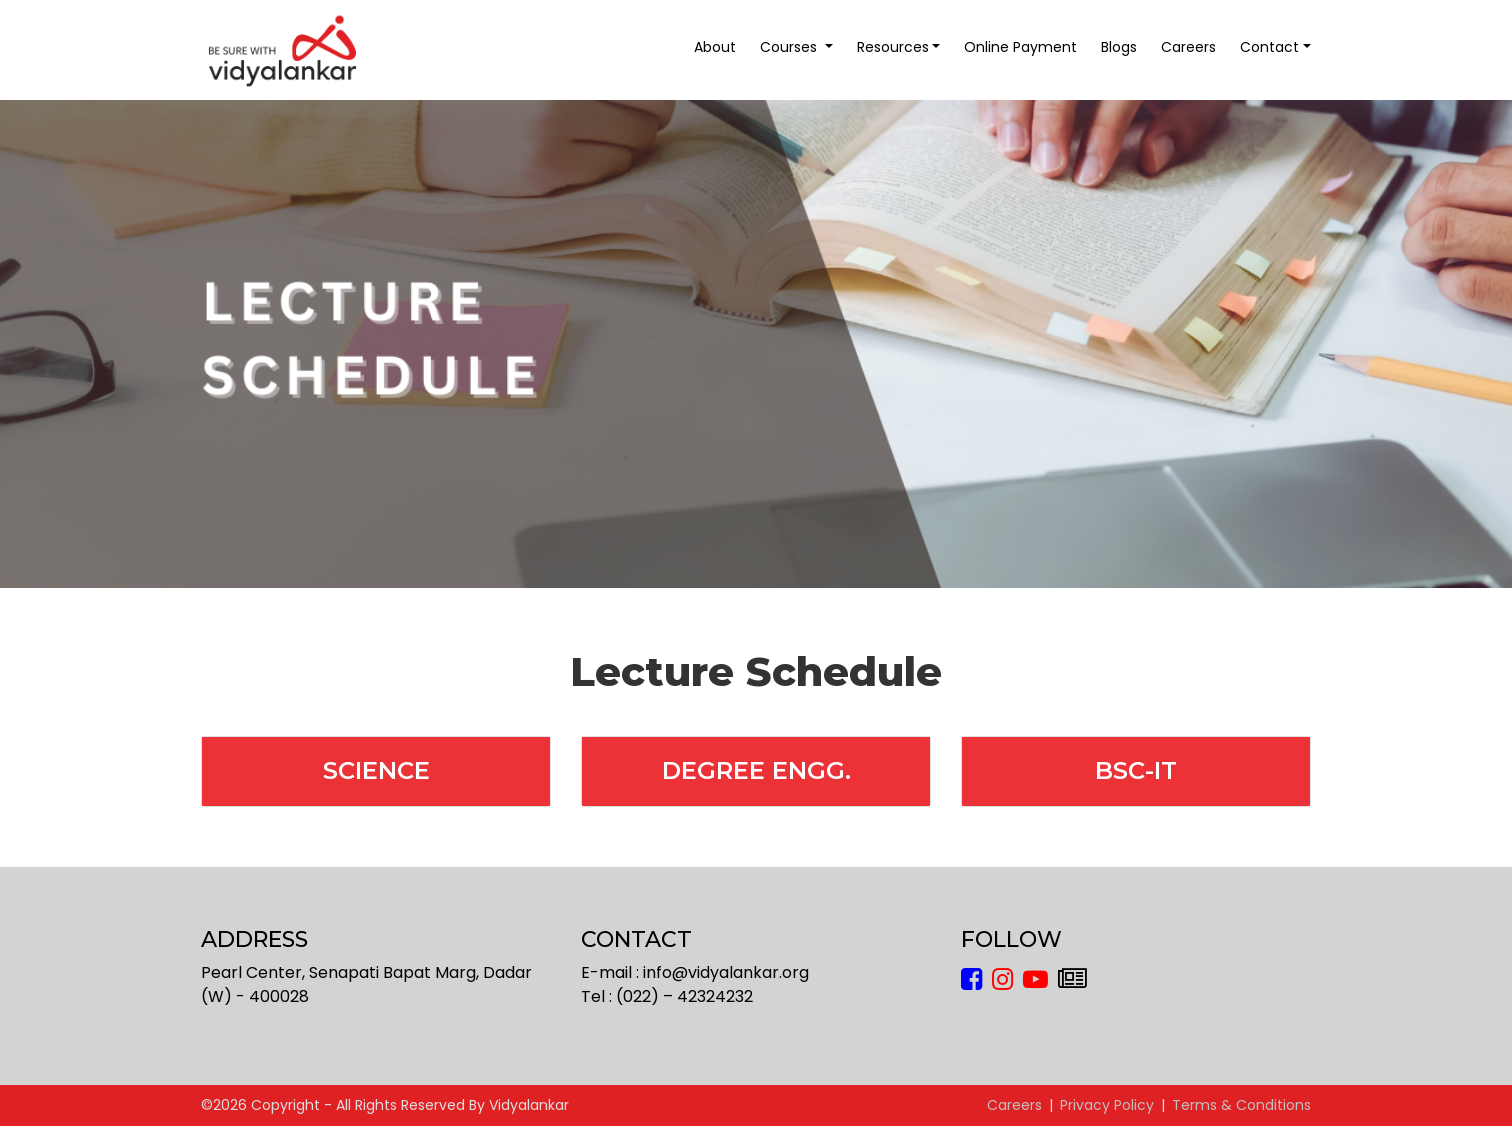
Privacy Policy (1107, 1105)
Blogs (1119, 47)
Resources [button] (893, 47)
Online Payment (1020, 47)
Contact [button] (1269, 47)
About (715, 47)
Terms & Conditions (1241, 1105)
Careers (1188, 47)
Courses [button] (790, 47)
